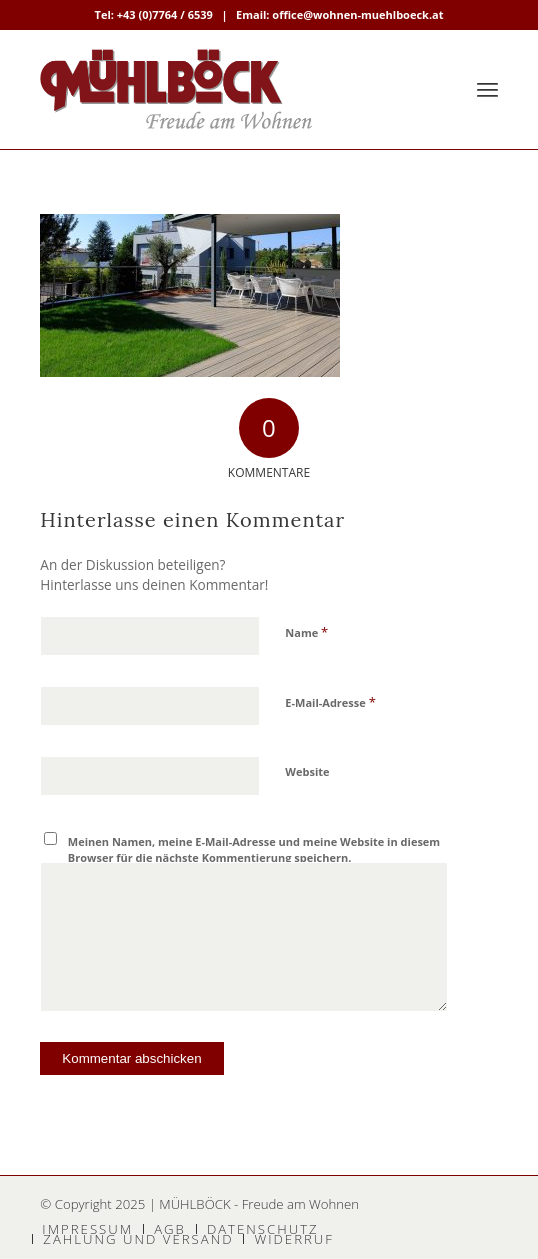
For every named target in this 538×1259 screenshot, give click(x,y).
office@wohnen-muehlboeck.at (357, 14)
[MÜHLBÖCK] (223, 89)
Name (306, 632)
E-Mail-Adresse (330, 702)
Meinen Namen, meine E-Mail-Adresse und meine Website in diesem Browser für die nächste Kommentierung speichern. (254, 850)
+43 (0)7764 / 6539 (165, 14)
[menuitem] (487, 89)
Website (307, 771)
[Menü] (487, 89)
